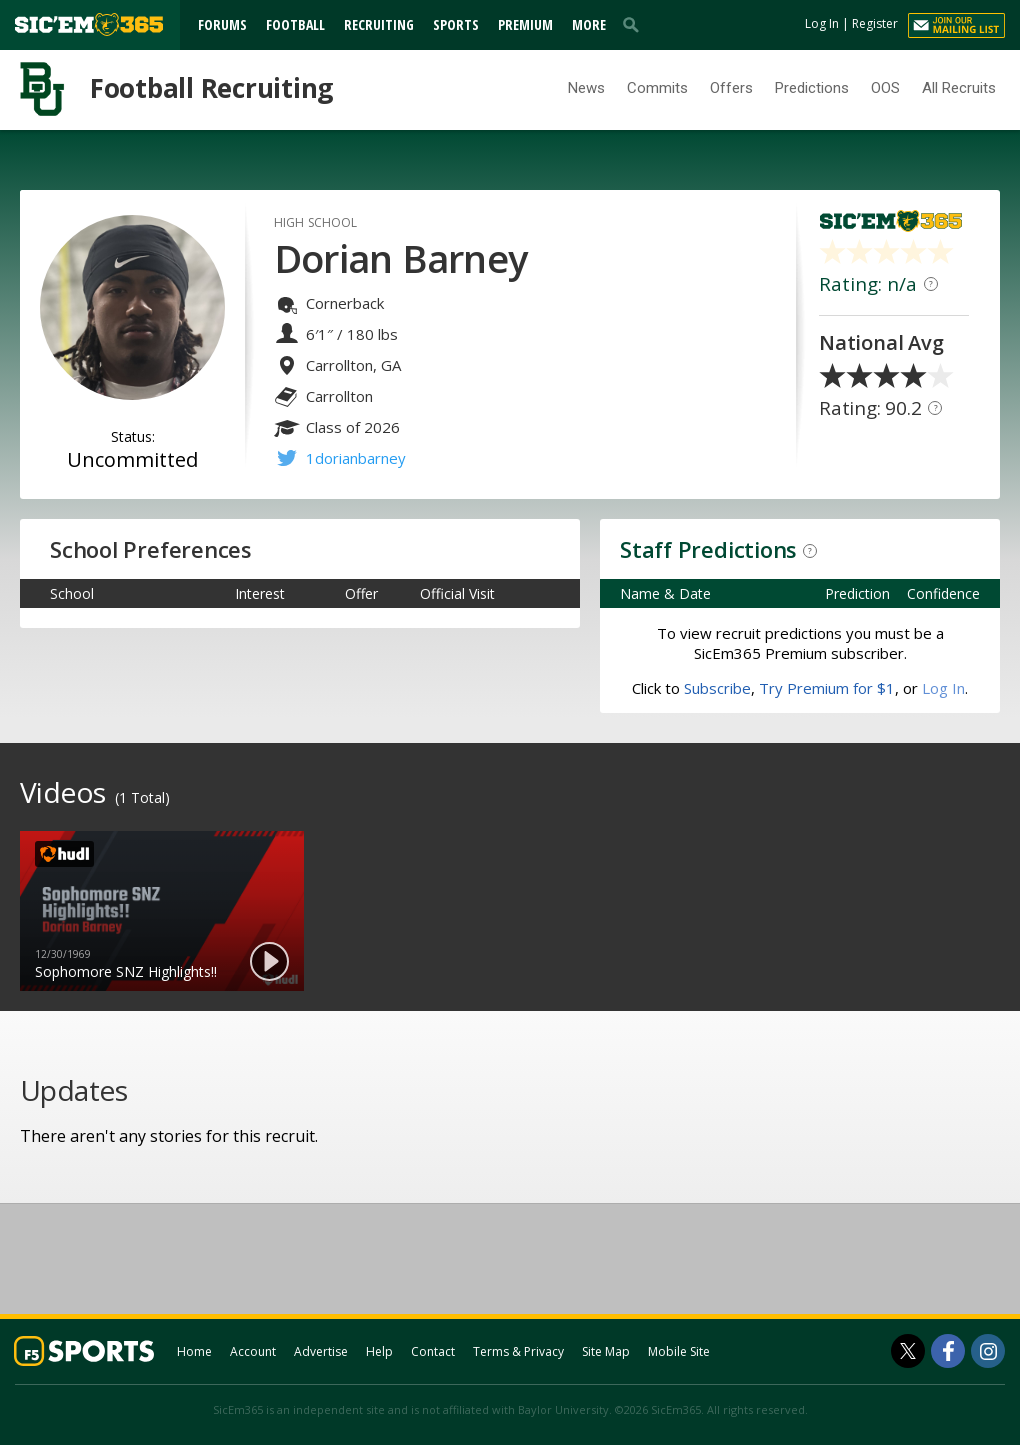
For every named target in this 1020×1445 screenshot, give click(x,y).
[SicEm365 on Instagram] (988, 1351)
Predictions (812, 88)
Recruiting (379, 24)
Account (253, 1351)
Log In (822, 23)
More (589, 24)
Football (295, 24)
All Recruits (959, 88)
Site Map (606, 1351)
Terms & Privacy (518, 1351)
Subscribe (717, 688)
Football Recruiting (211, 88)
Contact (433, 1351)
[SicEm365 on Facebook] (948, 1351)
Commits (657, 88)
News (586, 88)
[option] (162, 911)
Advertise (321, 1351)
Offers (731, 88)
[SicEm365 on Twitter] (908, 1351)
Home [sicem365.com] (194, 1351)
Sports (456, 24)
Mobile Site (679, 1351)
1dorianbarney (356, 458)
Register (875, 23)
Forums (222, 24)
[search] (635, 24)
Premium (525, 24)
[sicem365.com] (89, 24)
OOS (885, 88)
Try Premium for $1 (827, 688)
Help (379, 1351)
